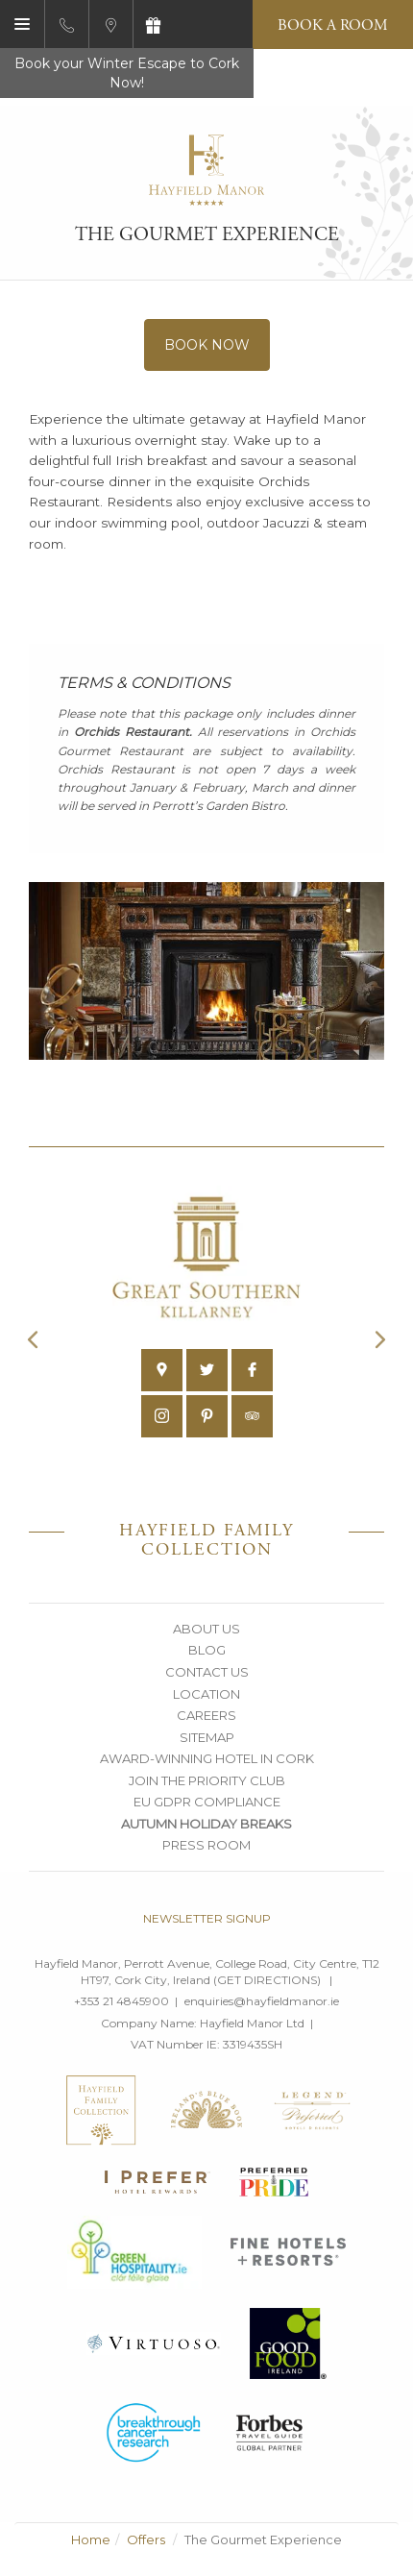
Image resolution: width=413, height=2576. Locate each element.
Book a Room (333, 25)
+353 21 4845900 (121, 2001)
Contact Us (207, 1672)
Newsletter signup (207, 1918)
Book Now (207, 345)
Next (380, 1339)
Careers (206, 1715)
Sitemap (207, 1737)
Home (90, 2539)
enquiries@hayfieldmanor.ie (261, 2001)
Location (206, 1694)
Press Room (206, 1844)
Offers (146, 2539)
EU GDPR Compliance (207, 1801)
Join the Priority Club (207, 1780)
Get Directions (267, 1980)
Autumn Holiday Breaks (206, 1823)
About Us (206, 1628)
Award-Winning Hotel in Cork (207, 1758)
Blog (207, 1649)
